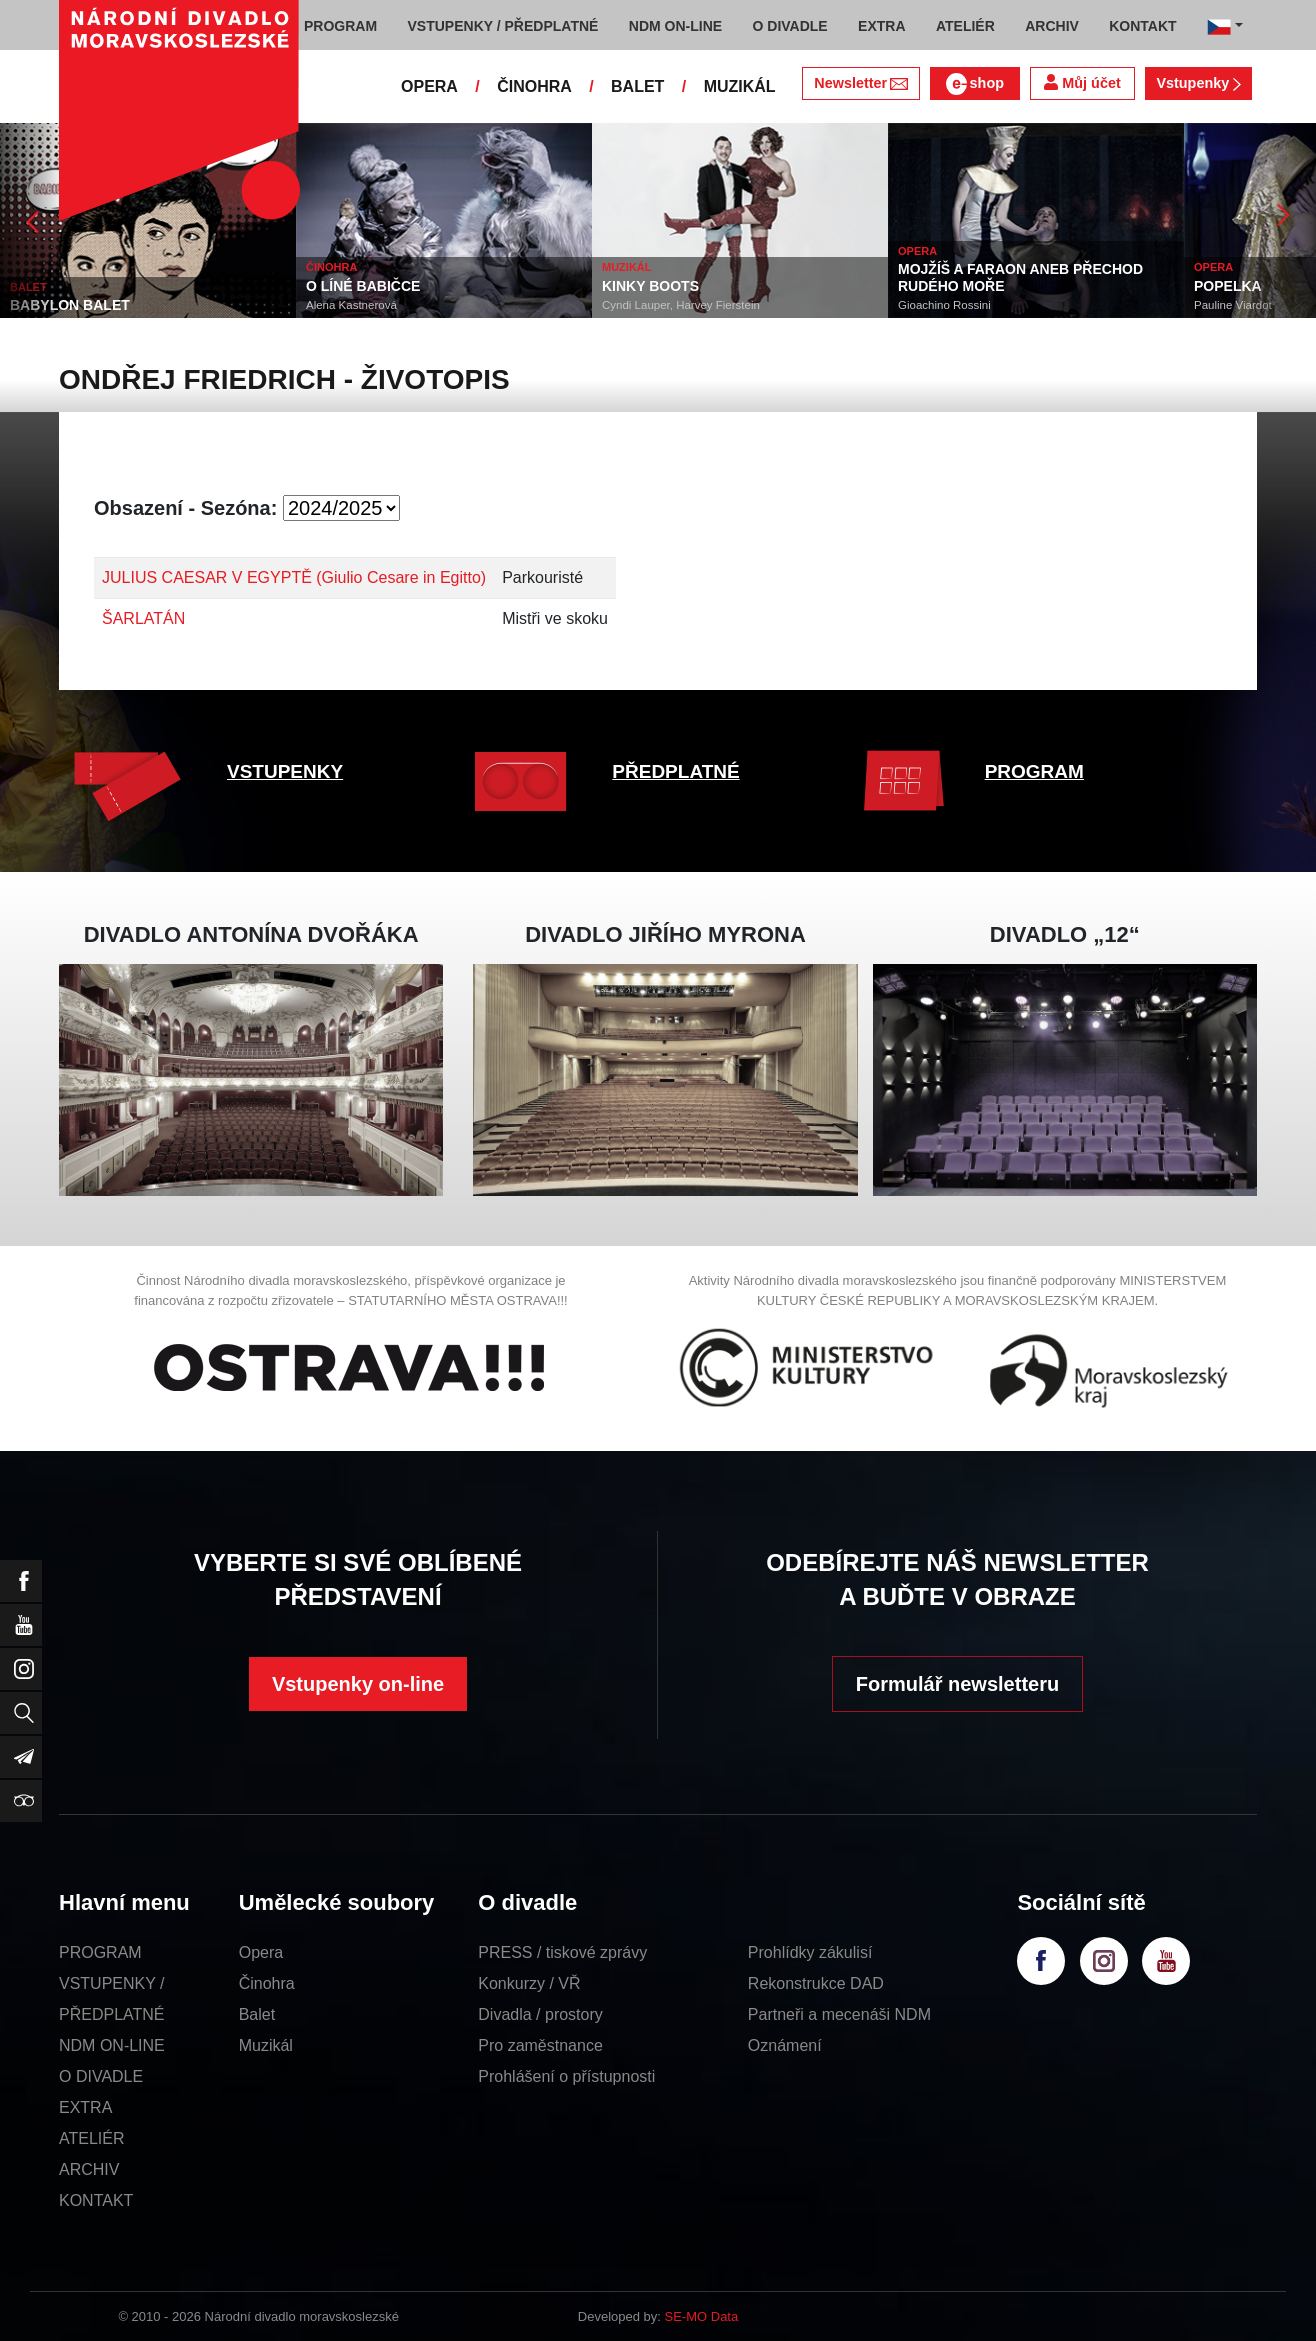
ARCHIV (89, 2169)
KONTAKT (96, 2200)
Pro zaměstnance (540, 2045)
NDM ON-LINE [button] (675, 26)
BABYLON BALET (70, 305)
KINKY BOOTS (650, 286)
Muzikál (266, 2045)
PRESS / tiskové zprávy (562, 1952)
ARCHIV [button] (1052, 26)
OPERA (429, 86)
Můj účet (1082, 82)
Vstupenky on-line (358, 1684)
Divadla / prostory (540, 2014)
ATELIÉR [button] (965, 26)
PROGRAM (1034, 771)
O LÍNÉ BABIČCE (363, 286)
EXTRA (85, 2107)
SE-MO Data (702, 2316)
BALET (637, 86)
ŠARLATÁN (143, 618)
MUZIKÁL (740, 86)
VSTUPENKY (285, 771)
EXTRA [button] (881, 26)
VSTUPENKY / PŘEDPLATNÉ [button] (503, 26)
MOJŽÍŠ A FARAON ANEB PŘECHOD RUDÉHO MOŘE (1020, 277)
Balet (257, 2014)
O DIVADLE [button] (790, 26)
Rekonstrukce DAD (816, 1983)
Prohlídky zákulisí (810, 1952)
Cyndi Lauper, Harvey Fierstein (681, 305)
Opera (261, 1952)
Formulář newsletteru (957, 1684)
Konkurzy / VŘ (529, 1983)
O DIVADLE (101, 2076)
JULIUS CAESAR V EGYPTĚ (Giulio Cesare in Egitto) (294, 577)
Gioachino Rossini (944, 305)
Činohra (267, 1983)
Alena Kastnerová (351, 305)
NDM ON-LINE (112, 2045)
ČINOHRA (534, 86)
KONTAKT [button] (1142, 26)
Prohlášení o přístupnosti (566, 2076)
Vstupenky (1198, 83)
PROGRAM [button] (340, 26)
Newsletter (860, 83)
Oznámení (785, 2045)
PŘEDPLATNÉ (675, 771)
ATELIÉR (92, 2138)
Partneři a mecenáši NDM (839, 2014)
